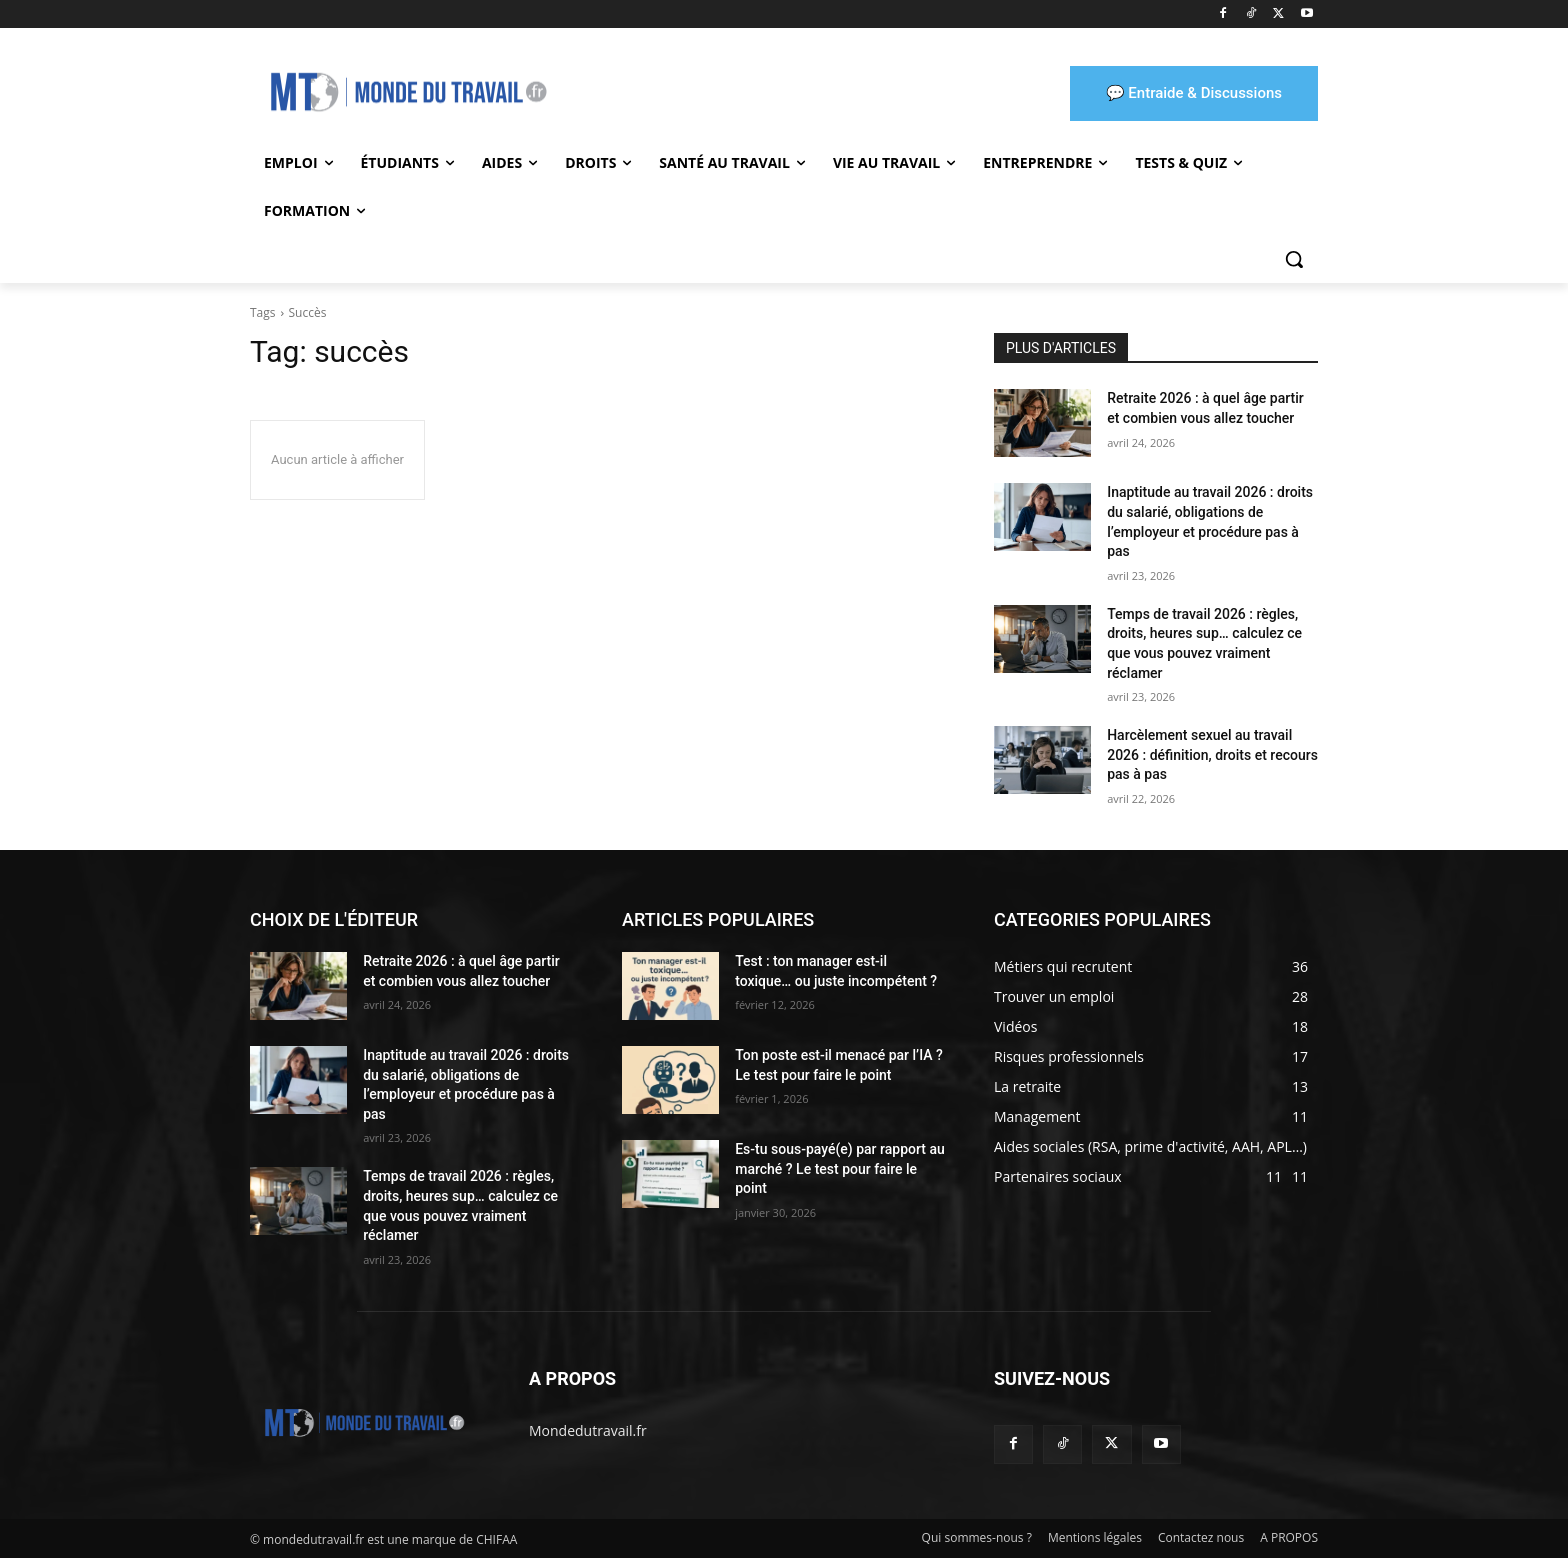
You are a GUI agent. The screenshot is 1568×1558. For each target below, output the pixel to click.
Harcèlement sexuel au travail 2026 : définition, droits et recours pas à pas (1212, 754)
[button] (1294, 259)
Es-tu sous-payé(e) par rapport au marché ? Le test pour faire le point (840, 1168)
